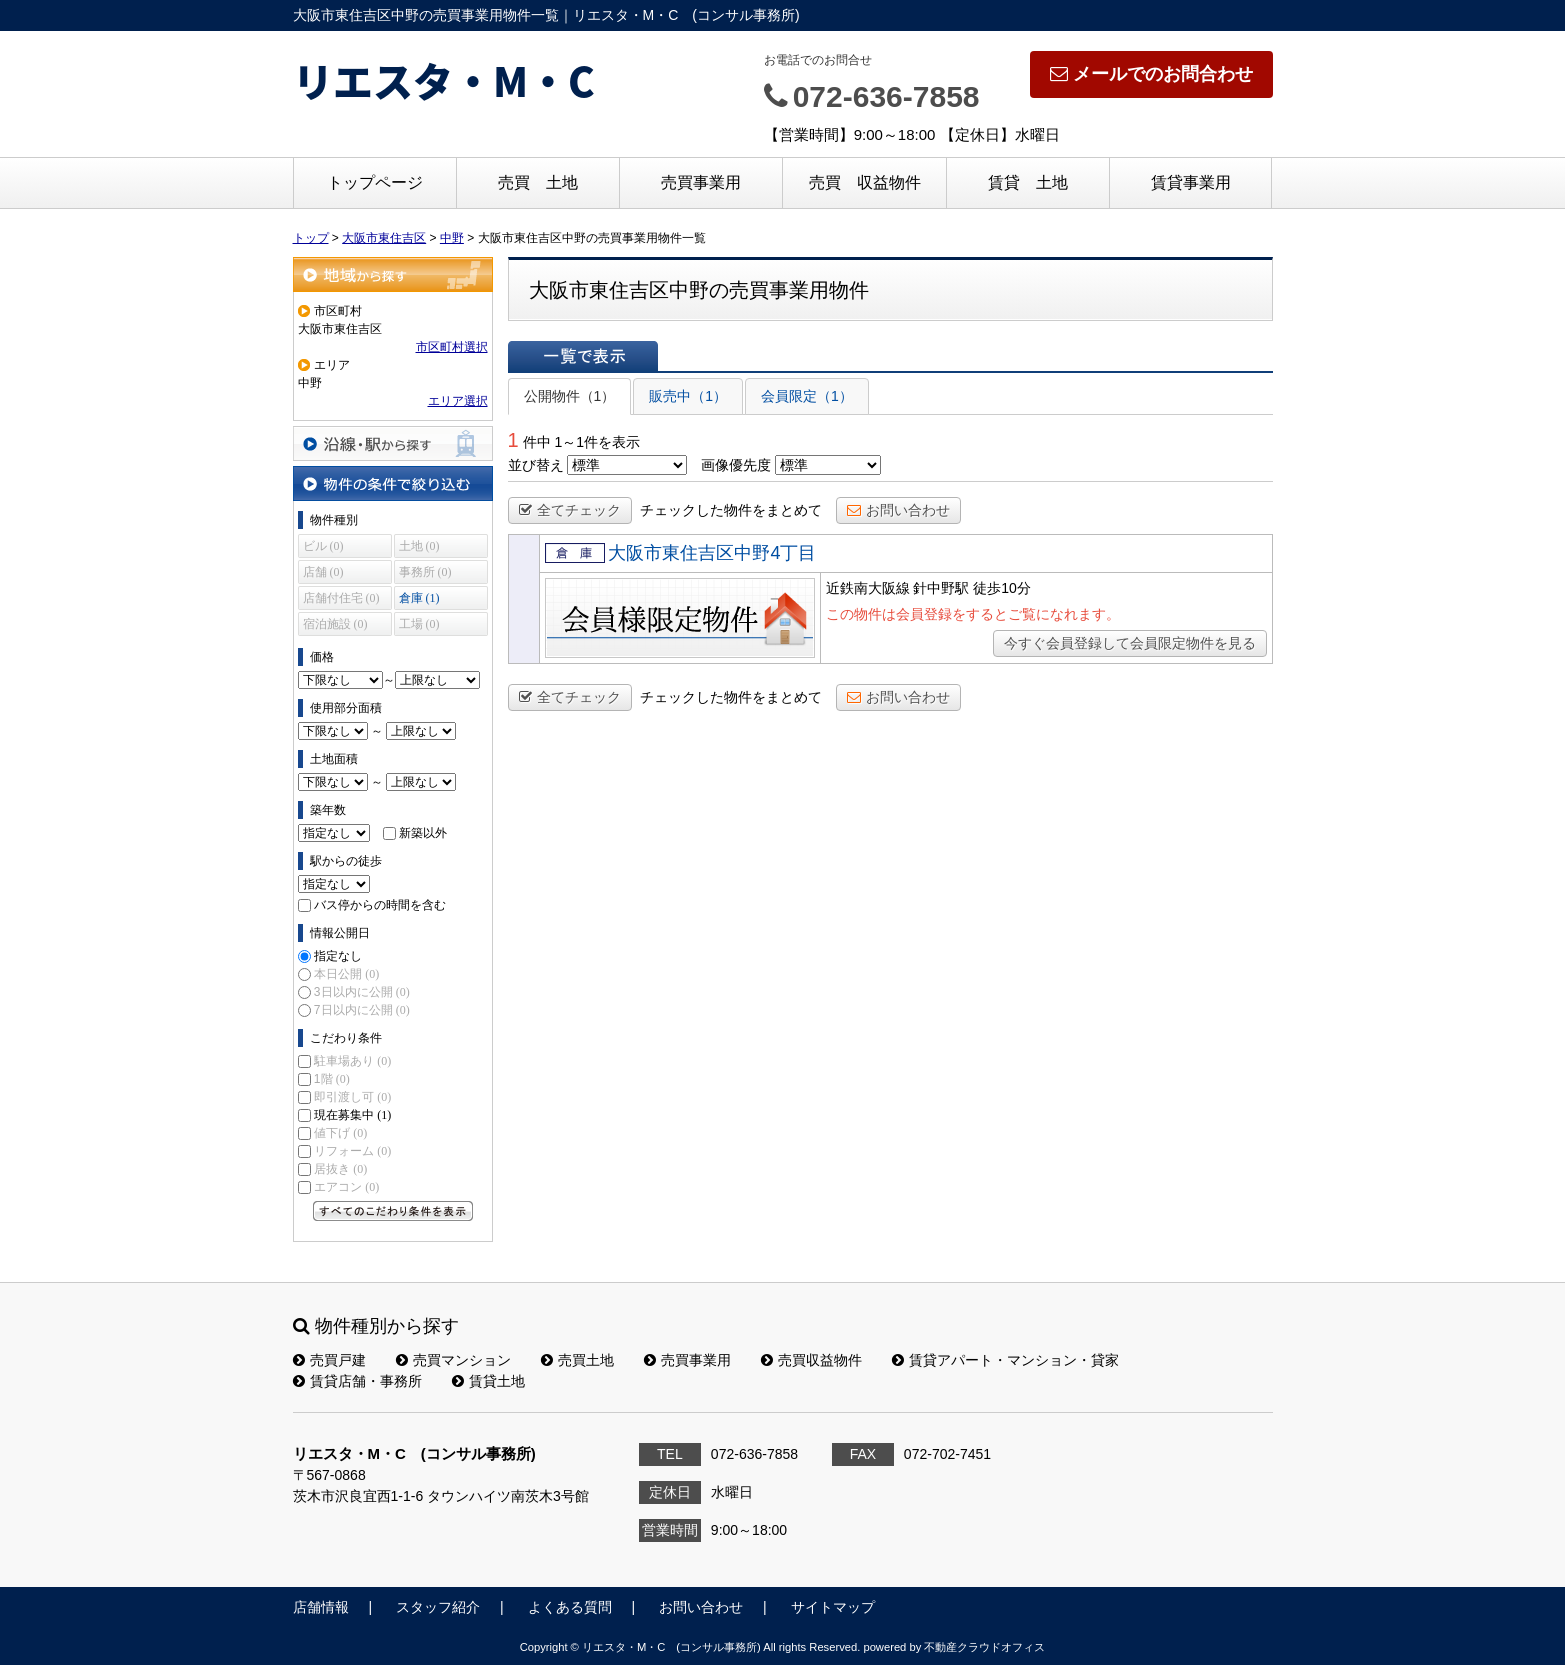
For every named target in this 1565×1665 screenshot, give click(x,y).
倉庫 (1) (419, 598)
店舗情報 (321, 1607)
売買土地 (577, 1360)
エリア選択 (458, 401)
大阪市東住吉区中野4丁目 (712, 553)
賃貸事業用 (1191, 182)
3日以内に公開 (362, 992)
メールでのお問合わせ (1151, 74)
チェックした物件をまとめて (731, 510)
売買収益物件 (811, 1360)
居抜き (340, 1169)
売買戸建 (329, 1360)
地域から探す (393, 274)
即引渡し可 (352, 1097)
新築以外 (423, 833)
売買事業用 (701, 182)
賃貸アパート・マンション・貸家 (1005, 1360)
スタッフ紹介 (438, 1607)
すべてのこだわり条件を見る (393, 1211)
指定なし (338, 956)
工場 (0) (419, 624)
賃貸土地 (488, 1381)
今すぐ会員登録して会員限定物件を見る (1130, 643)
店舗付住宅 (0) (341, 598)
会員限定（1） (807, 396)
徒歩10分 (1002, 588)
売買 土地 (538, 182)
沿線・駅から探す (393, 443)
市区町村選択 (452, 347)
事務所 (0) (425, 572)
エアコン (346, 1187)
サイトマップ (833, 1607)
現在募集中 (352, 1115)
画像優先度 (736, 465)
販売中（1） (688, 396)
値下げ (340, 1133)
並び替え (536, 465)
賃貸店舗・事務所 (357, 1381)
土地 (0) (419, 546)
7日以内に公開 (362, 1010)
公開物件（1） (570, 396)
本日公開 (346, 974)
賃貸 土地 (1028, 182)
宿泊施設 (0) (335, 624)
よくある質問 (570, 1607)
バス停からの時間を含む (380, 905)
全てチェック (570, 510)
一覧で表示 (583, 356)
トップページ (375, 182)
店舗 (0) (323, 572)
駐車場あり (352, 1061)
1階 (332, 1079)
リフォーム (352, 1151)
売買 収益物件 (865, 182)
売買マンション (453, 1360)
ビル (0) (323, 546)
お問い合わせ (898, 510)
